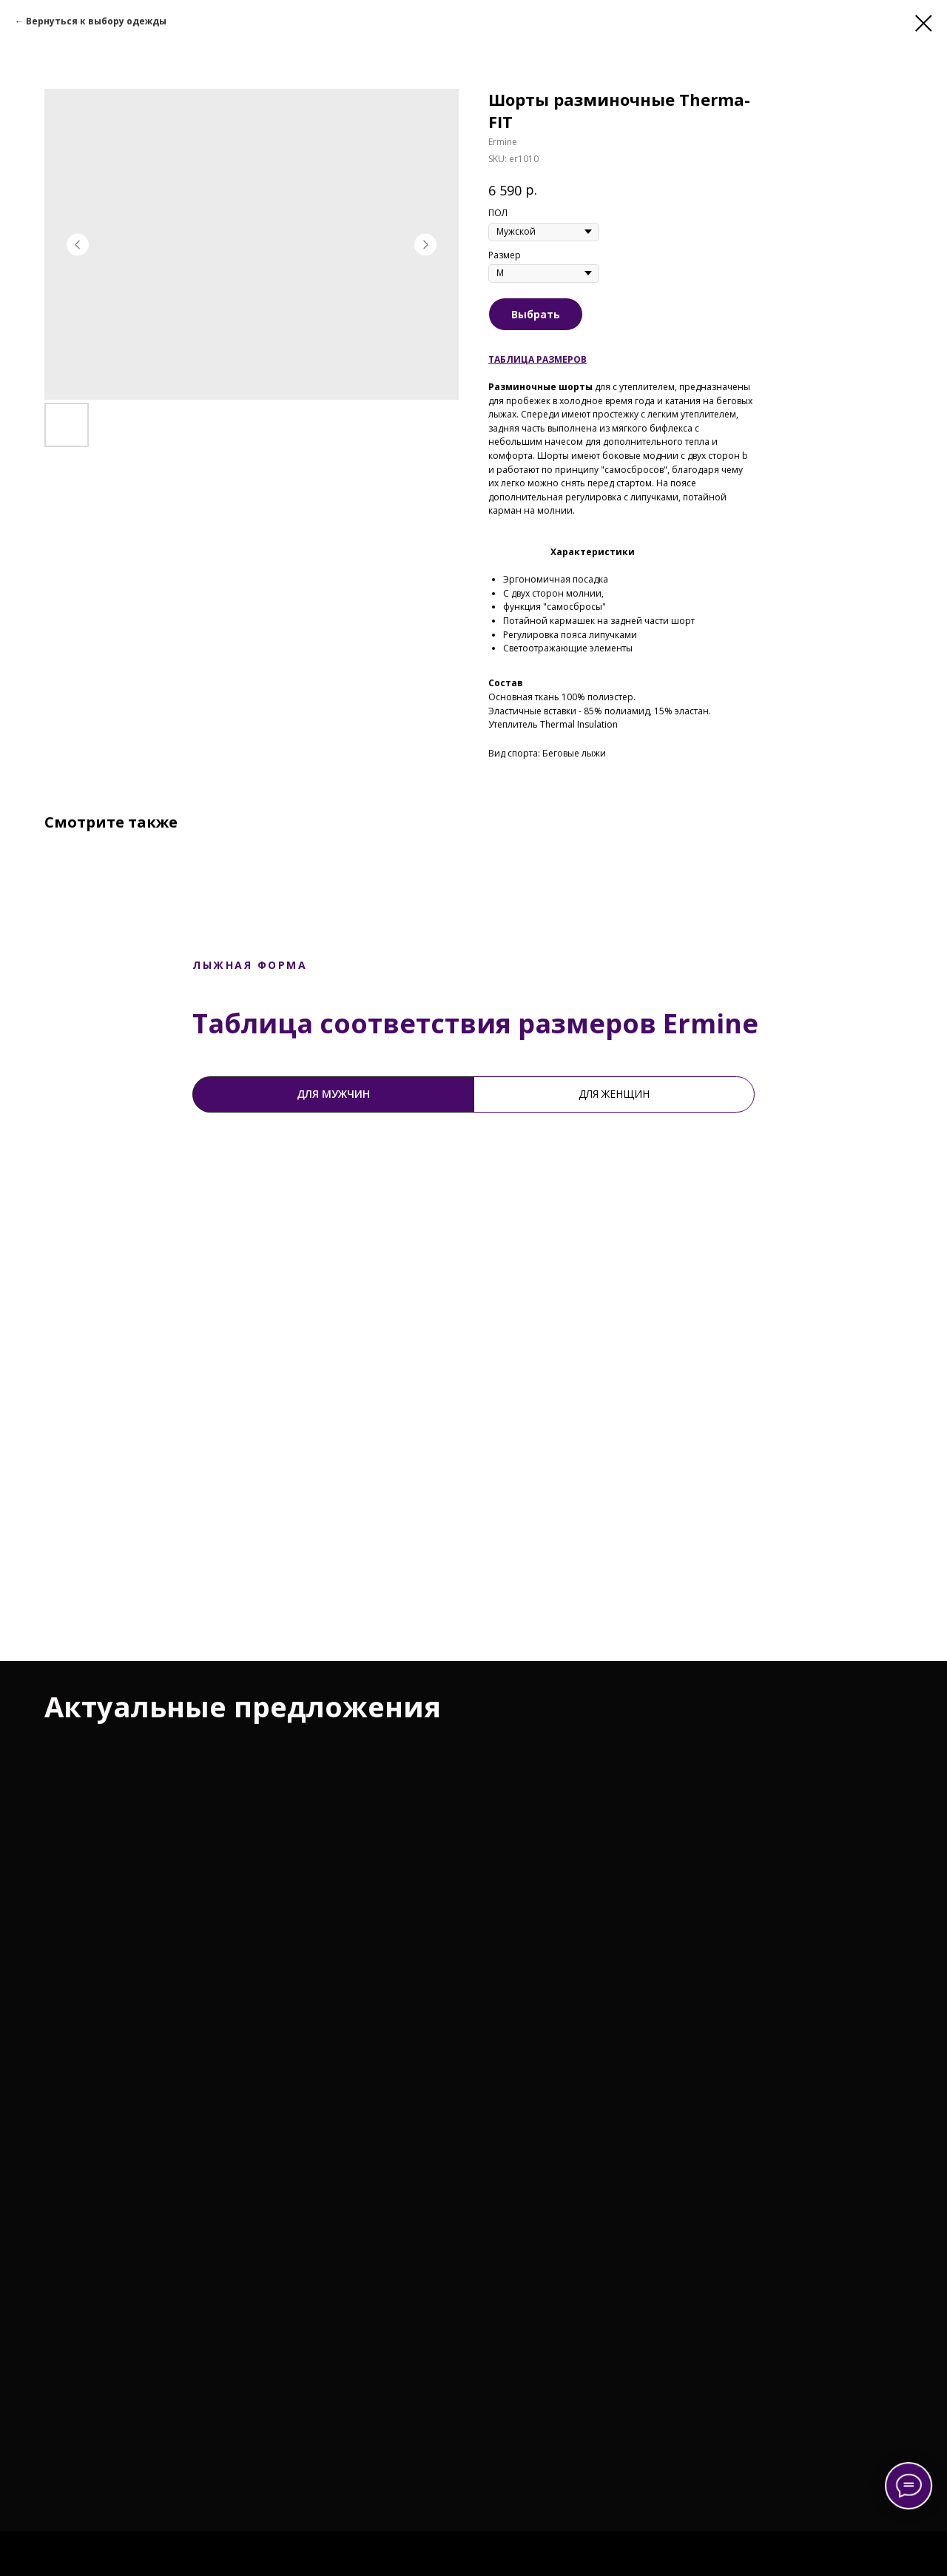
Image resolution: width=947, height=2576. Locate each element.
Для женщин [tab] (614, 1094)
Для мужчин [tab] (333, 1094)
